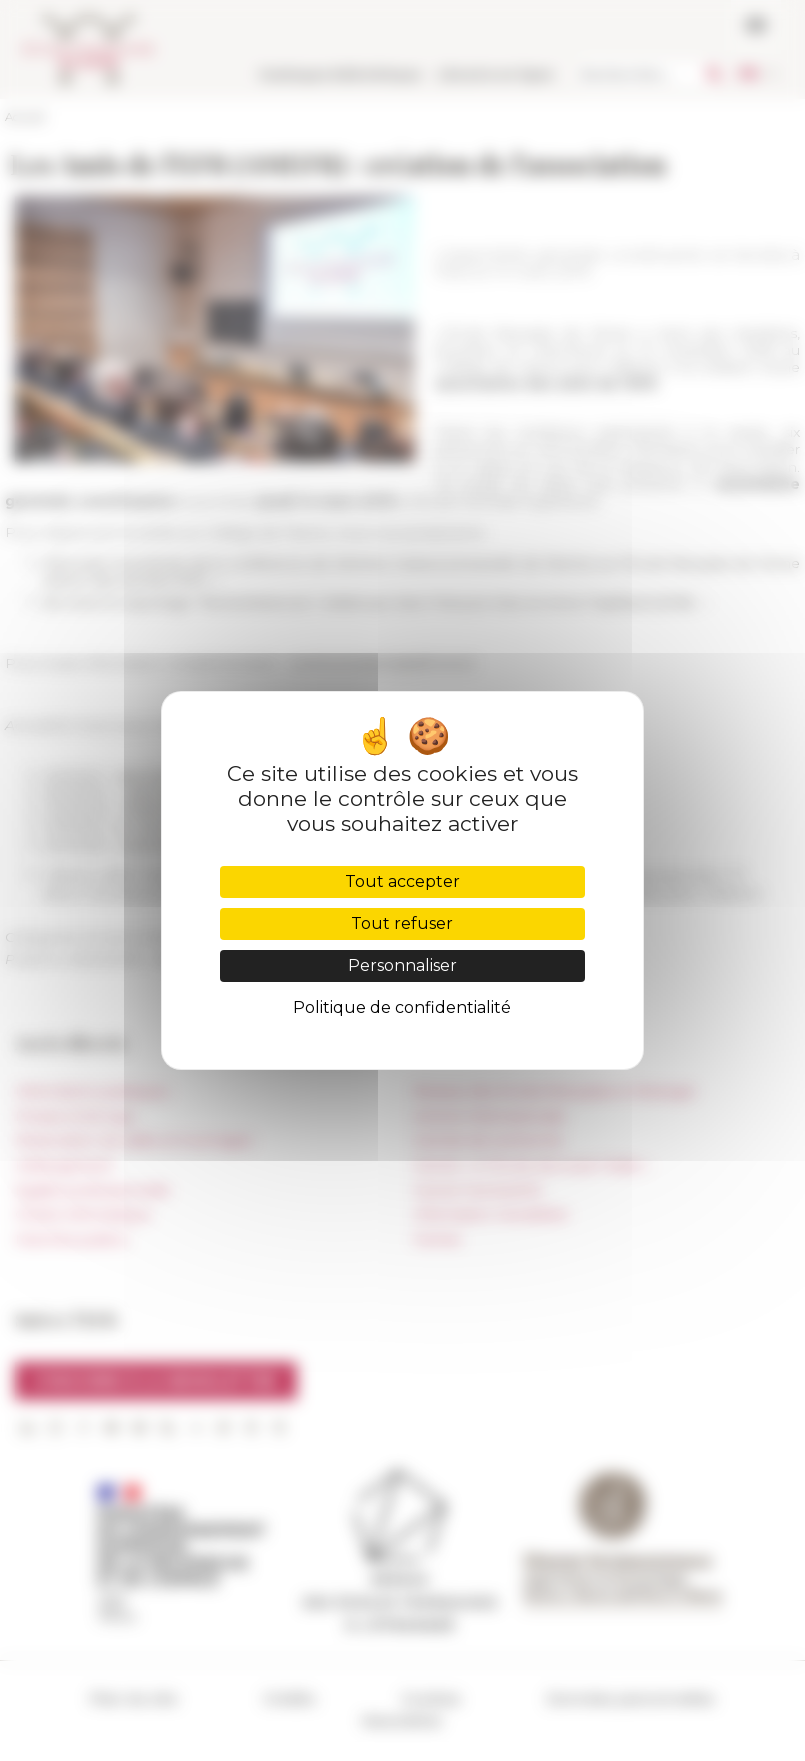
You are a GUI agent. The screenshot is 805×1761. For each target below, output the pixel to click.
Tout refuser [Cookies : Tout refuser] (402, 923)
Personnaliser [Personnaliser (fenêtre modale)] (402, 965)
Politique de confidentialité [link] (402, 1007)
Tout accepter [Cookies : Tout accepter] (402, 881)
